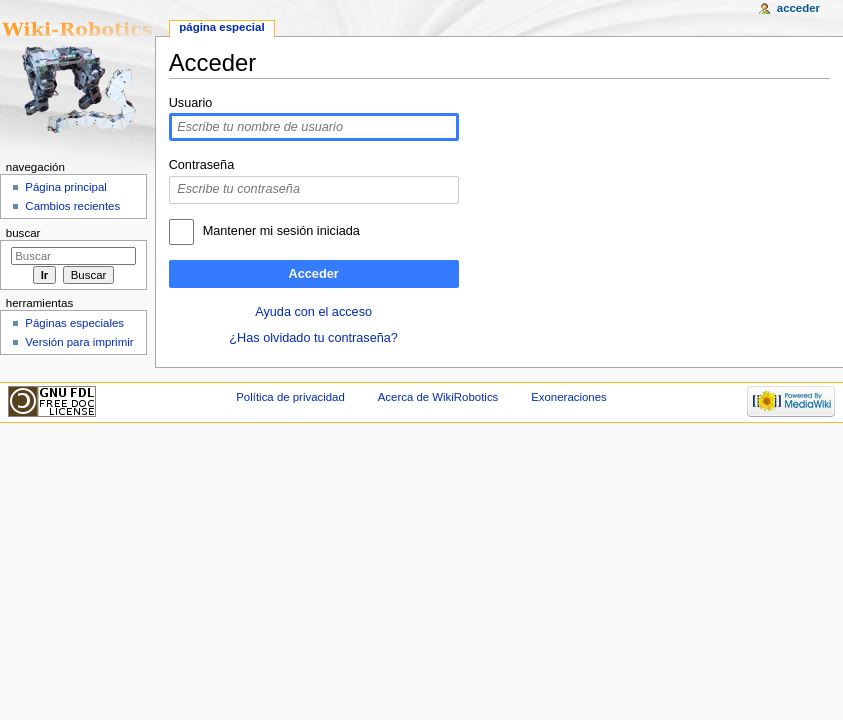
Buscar (23, 233)
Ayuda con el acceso (313, 312)
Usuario (191, 103)
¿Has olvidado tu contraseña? (313, 338)
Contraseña (202, 165)
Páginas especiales (74, 323)
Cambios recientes (72, 206)
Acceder (314, 274)
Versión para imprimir (79, 342)
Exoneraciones (569, 397)
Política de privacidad (290, 397)
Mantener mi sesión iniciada (281, 231)
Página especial (221, 27)
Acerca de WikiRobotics (438, 397)
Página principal (66, 187)
